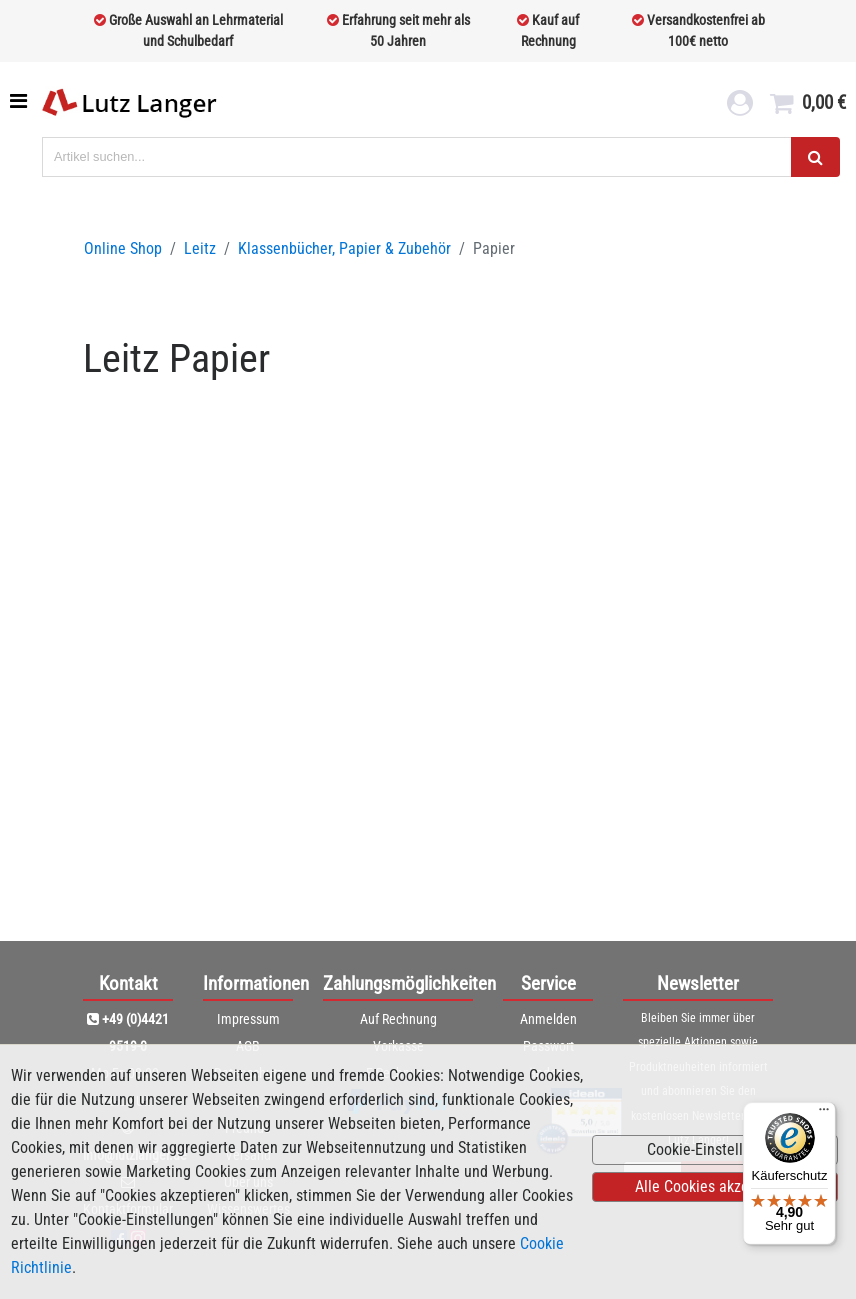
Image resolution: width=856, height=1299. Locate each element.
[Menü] (824, 1114)
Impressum (248, 1019)
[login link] (740, 106)
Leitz (200, 248)
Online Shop (123, 248)
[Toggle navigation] (20, 101)
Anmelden (548, 1019)
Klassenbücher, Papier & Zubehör (344, 248)
